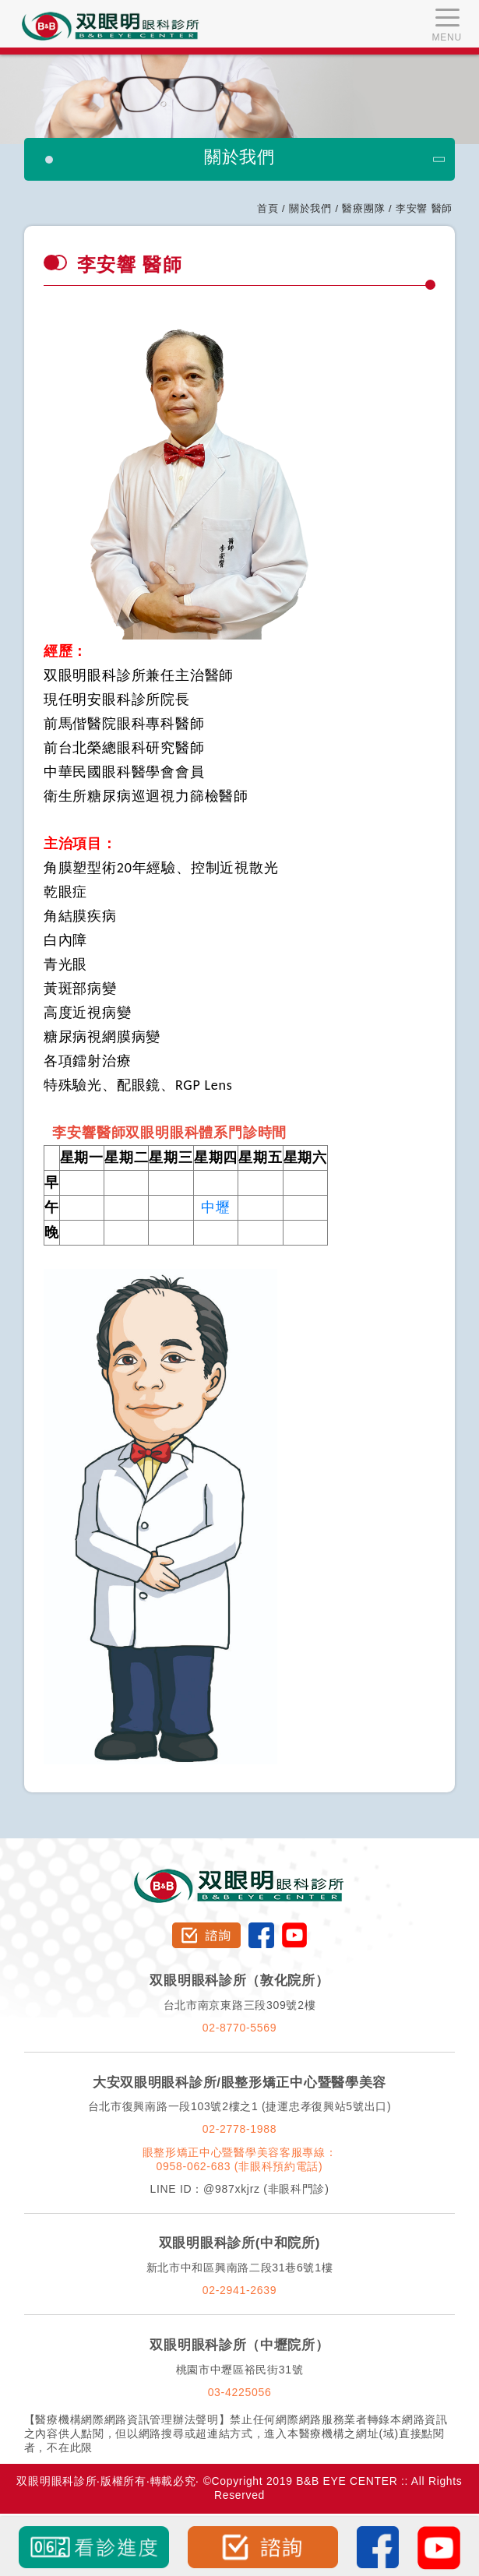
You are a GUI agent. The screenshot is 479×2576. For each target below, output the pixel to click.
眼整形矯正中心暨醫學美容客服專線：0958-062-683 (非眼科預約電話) (240, 2159)
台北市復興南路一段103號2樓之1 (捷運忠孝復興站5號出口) (240, 2106)
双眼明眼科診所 (239, 1876)
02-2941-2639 (240, 2290)
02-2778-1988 (240, 2129)
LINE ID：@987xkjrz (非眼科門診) (239, 2189)
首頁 (268, 208)
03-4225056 (240, 2392)
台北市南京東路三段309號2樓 (240, 2005)
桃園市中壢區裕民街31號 (240, 2369)
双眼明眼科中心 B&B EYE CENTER (111, 26)
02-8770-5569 (240, 2027)
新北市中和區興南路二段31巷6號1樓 (239, 2267)
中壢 (216, 1207)
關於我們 (310, 208)
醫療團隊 (363, 208)
